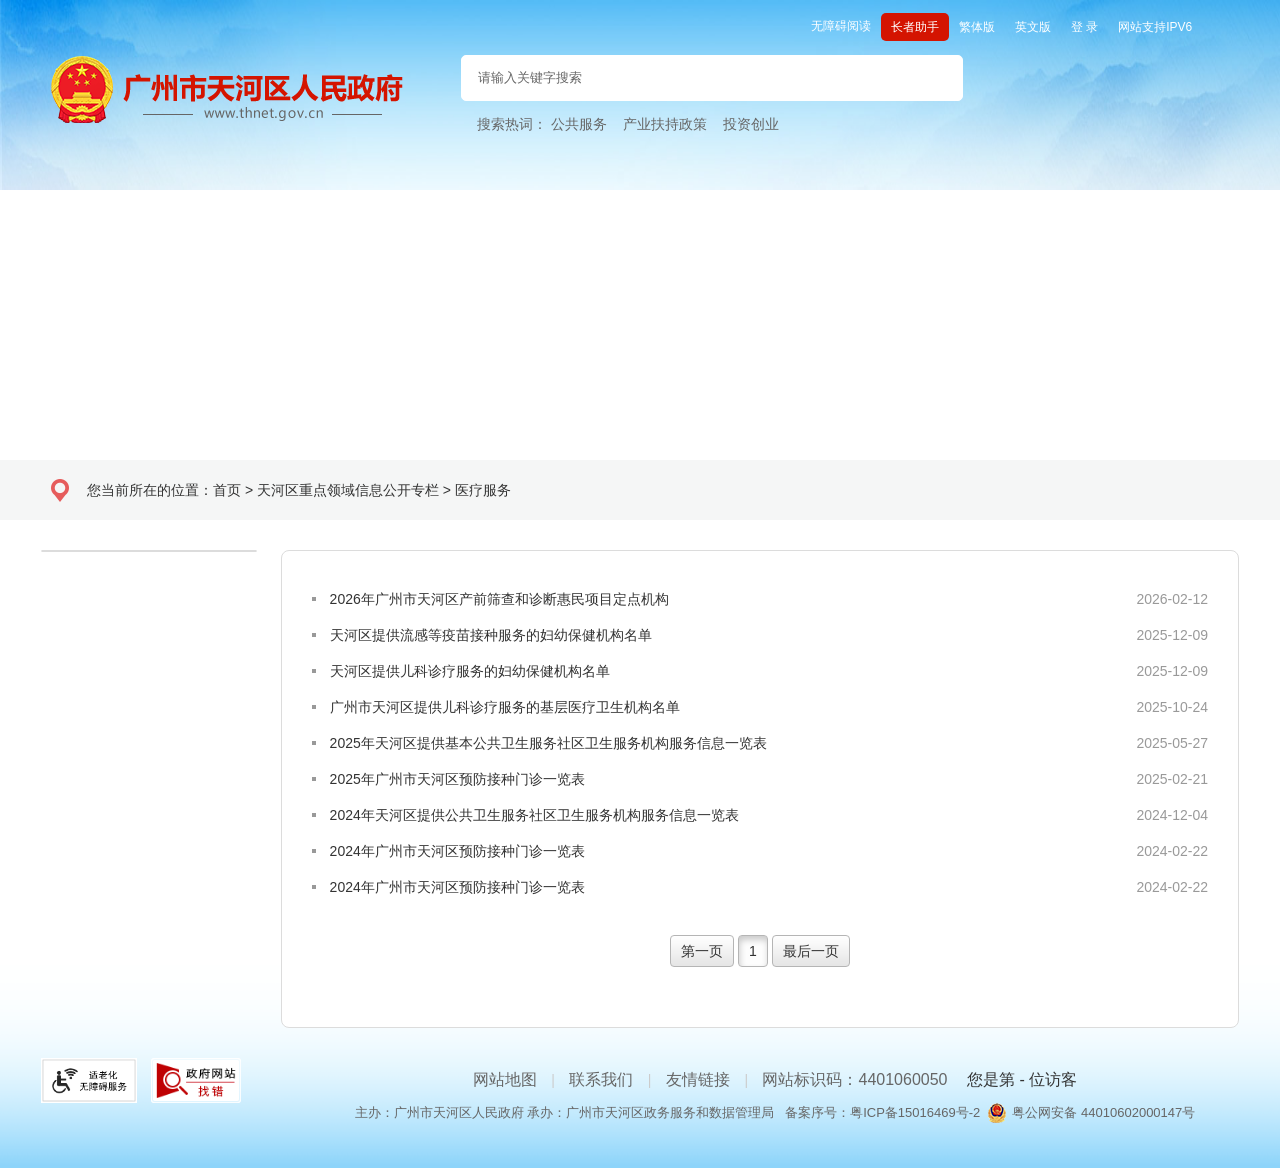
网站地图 (505, 1079)
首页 (227, 490)
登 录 (1084, 27)
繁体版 (977, 27)
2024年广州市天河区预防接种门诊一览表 (457, 851)
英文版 (1033, 27)
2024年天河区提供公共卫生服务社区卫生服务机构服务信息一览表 (534, 815)
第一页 (702, 951)
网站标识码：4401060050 (854, 1079)
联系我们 (601, 1079)
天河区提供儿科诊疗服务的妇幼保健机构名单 (470, 671)
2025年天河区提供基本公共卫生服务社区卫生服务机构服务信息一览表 (548, 743)
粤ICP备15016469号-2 (915, 1112)
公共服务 (579, 124)
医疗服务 (483, 490)
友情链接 (698, 1079)
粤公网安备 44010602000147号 (1103, 1112)
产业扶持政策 (665, 124)
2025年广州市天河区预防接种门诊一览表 (457, 779)
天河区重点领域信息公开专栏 (348, 490)
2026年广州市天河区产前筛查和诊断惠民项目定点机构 (499, 599)
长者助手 (915, 27)
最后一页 (811, 951)
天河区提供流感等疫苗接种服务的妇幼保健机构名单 (491, 635)
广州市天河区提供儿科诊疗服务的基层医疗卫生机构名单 (505, 707)
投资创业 (751, 124)
